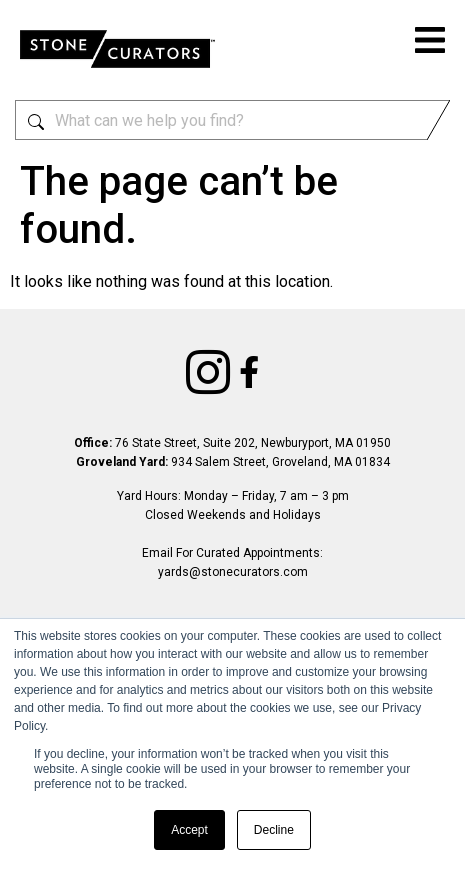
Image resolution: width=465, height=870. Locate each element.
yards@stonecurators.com (233, 572)
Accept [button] (189, 830)
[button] (430, 42)
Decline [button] (274, 830)
